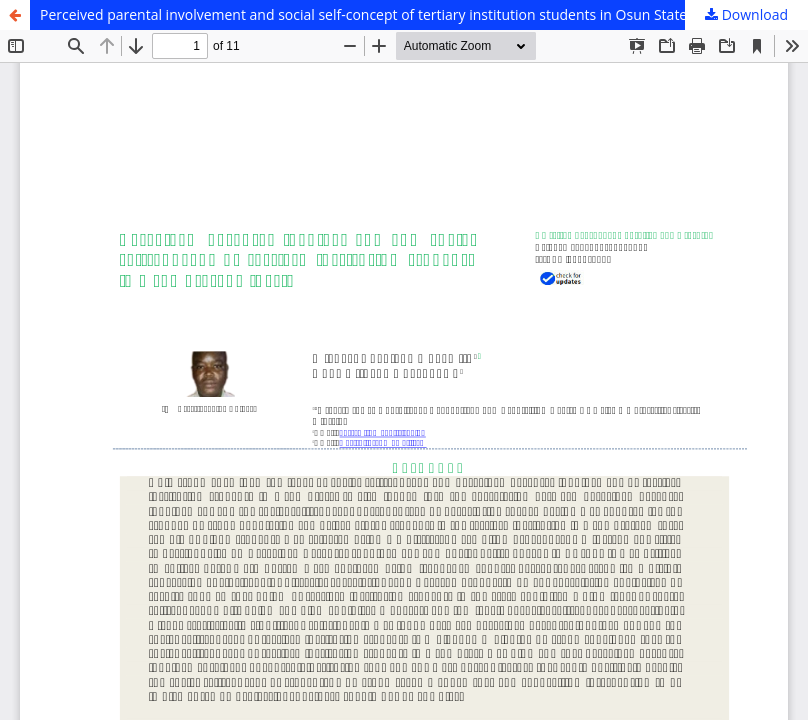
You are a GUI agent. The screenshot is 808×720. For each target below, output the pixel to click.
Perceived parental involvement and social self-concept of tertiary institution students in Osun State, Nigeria (390, 14)
